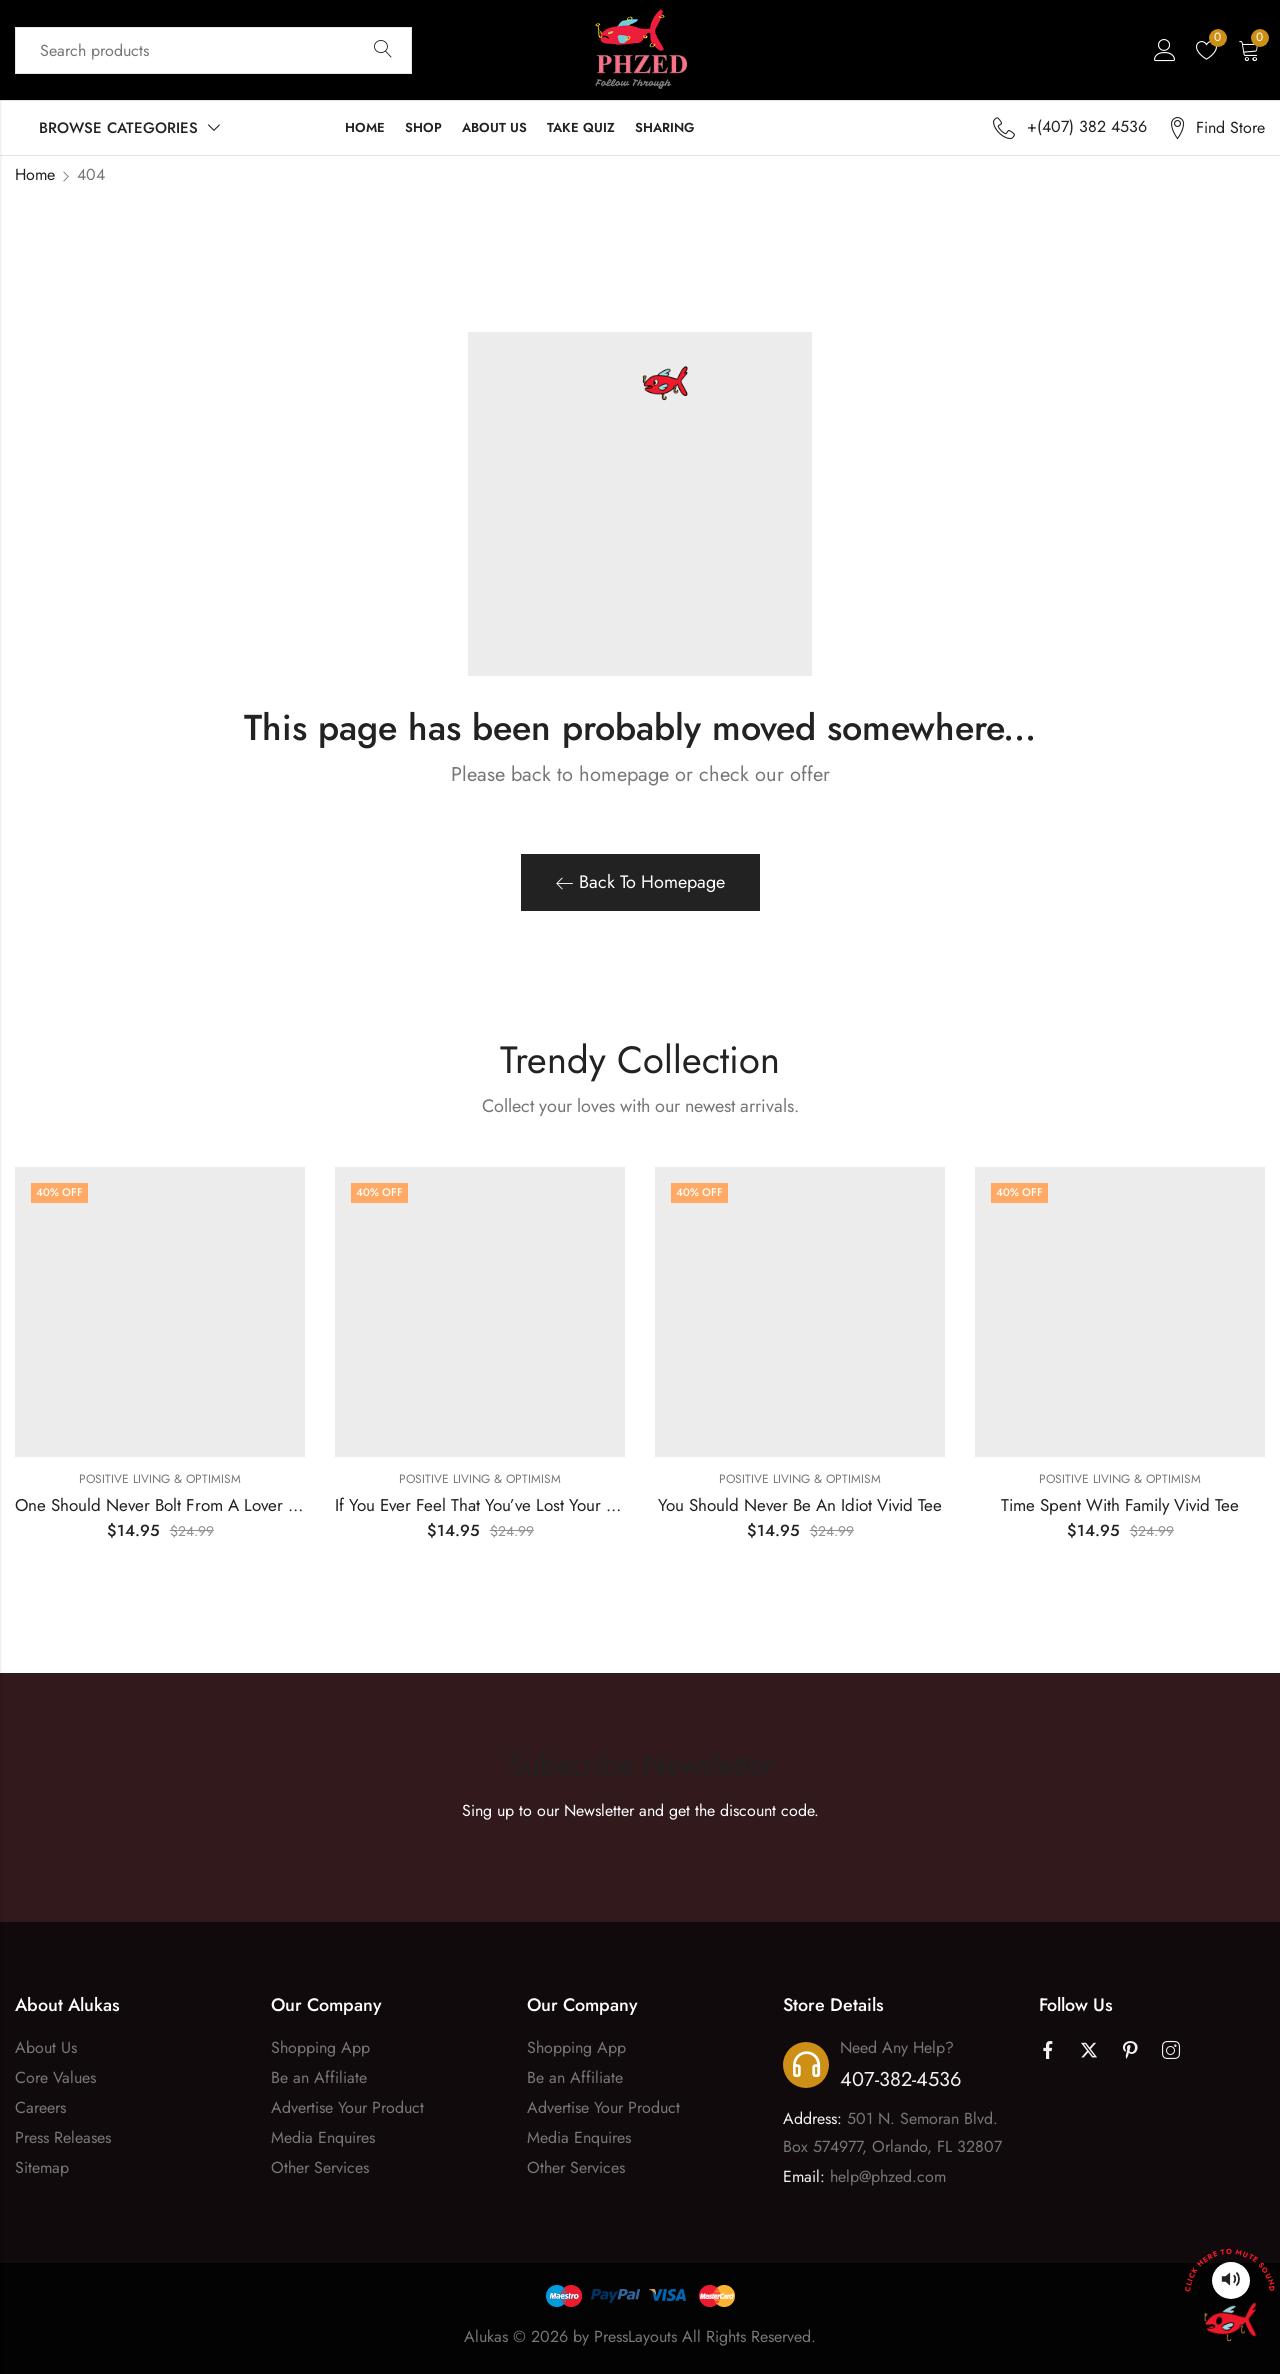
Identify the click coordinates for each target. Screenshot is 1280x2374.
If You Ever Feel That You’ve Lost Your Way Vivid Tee (520, 1505)
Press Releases (63, 2137)
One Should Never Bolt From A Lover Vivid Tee (184, 1505)
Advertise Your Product (347, 2107)
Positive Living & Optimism (160, 1479)
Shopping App (320, 2047)
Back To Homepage (640, 882)
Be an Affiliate (319, 2077)
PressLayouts (635, 2336)
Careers (40, 2107)
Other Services (320, 2167)
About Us (46, 2047)
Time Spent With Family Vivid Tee (1120, 1505)
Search (383, 50)
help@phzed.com (888, 2176)
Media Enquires (323, 2137)
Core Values (55, 2077)
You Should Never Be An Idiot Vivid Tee (800, 1505)
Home (35, 174)
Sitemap (42, 2167)
